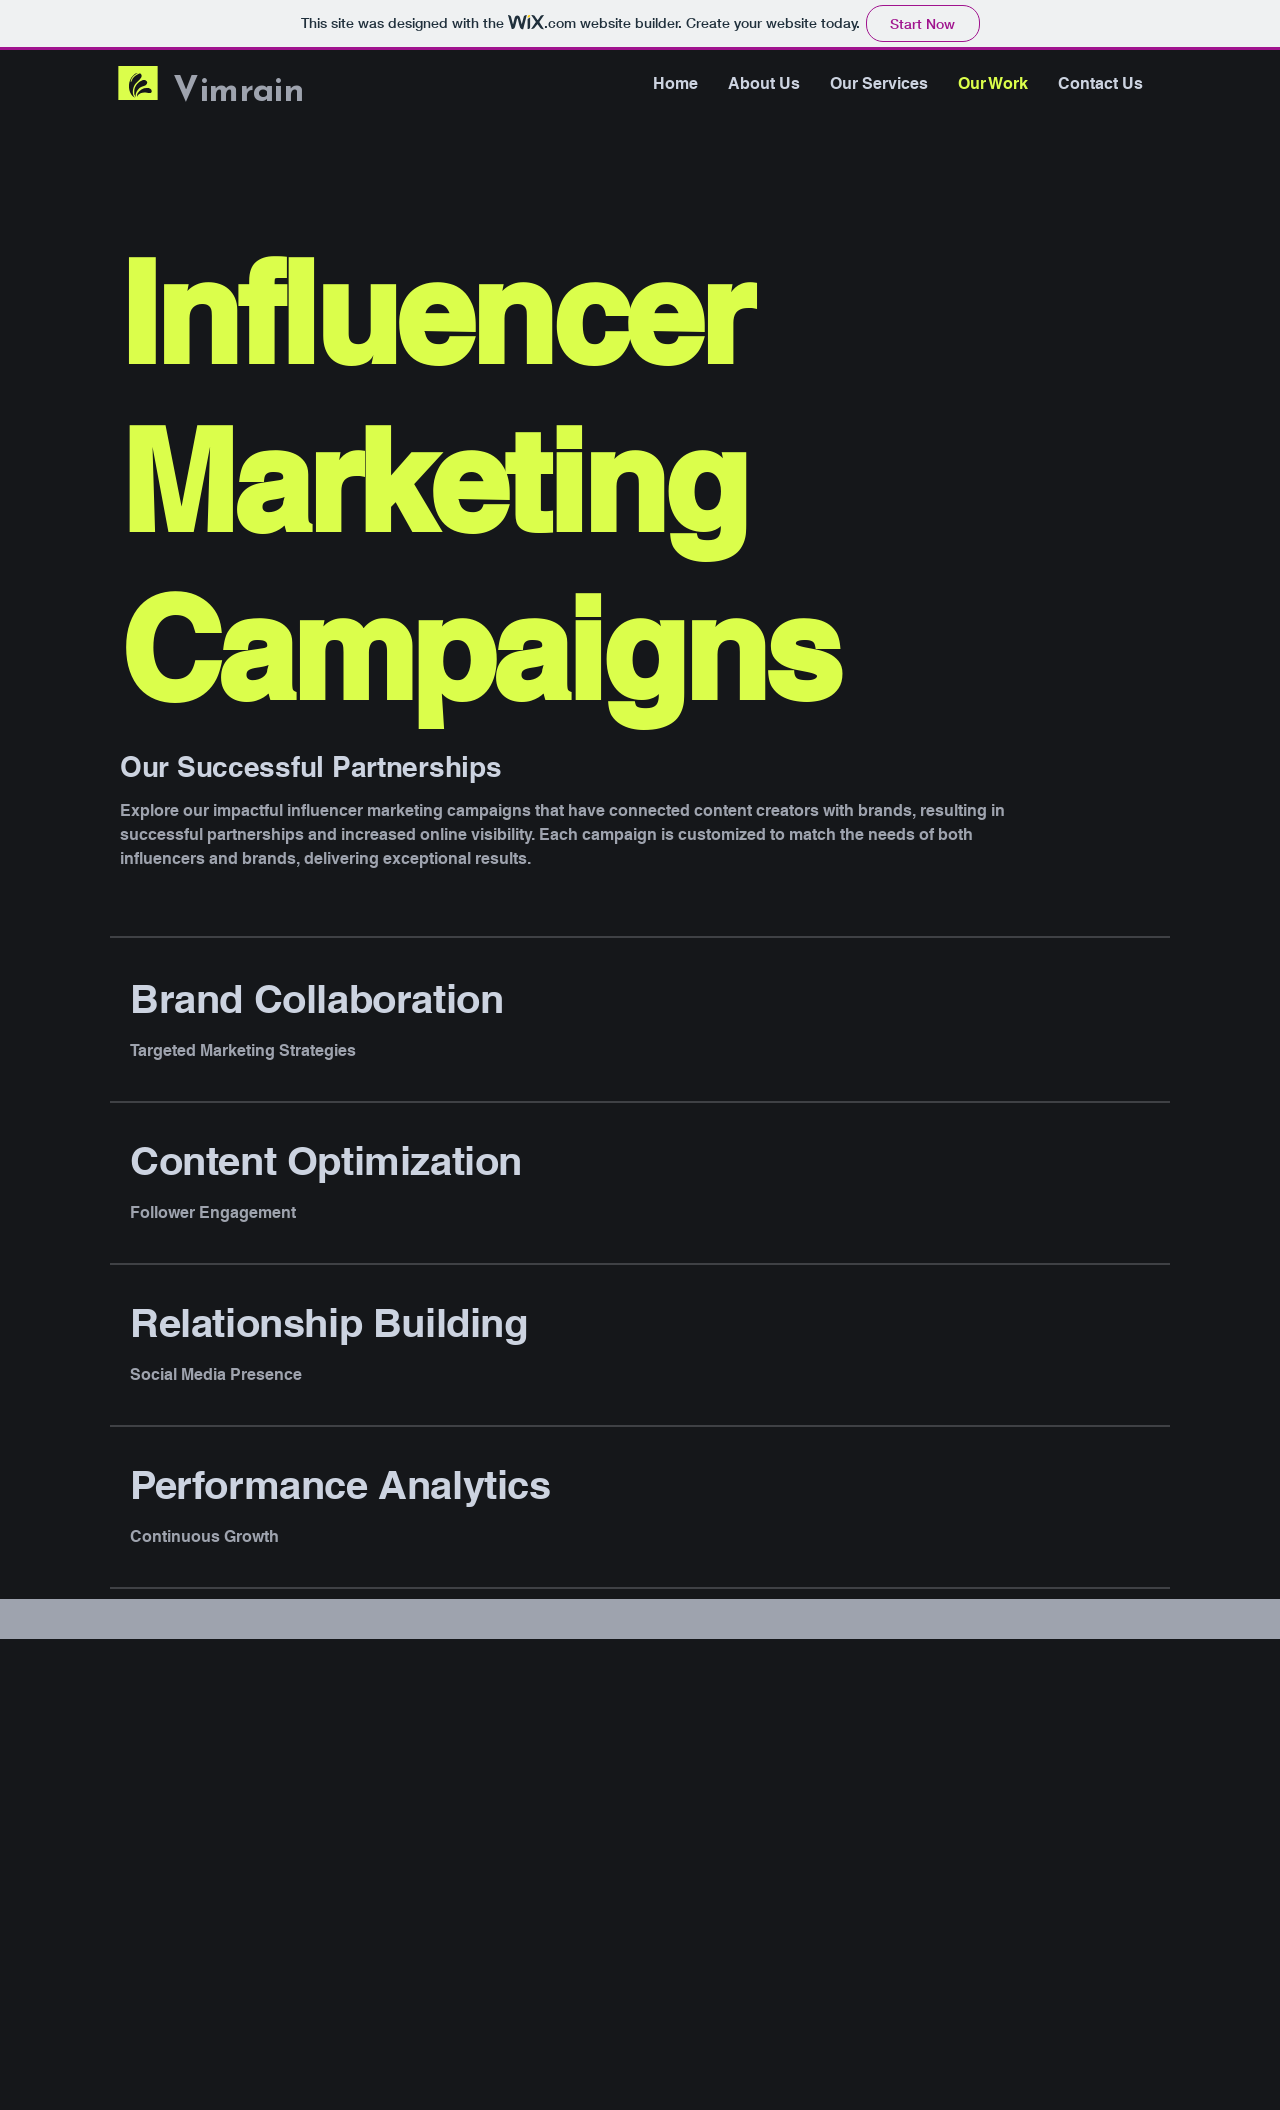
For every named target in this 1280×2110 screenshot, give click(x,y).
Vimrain (239, 92)
